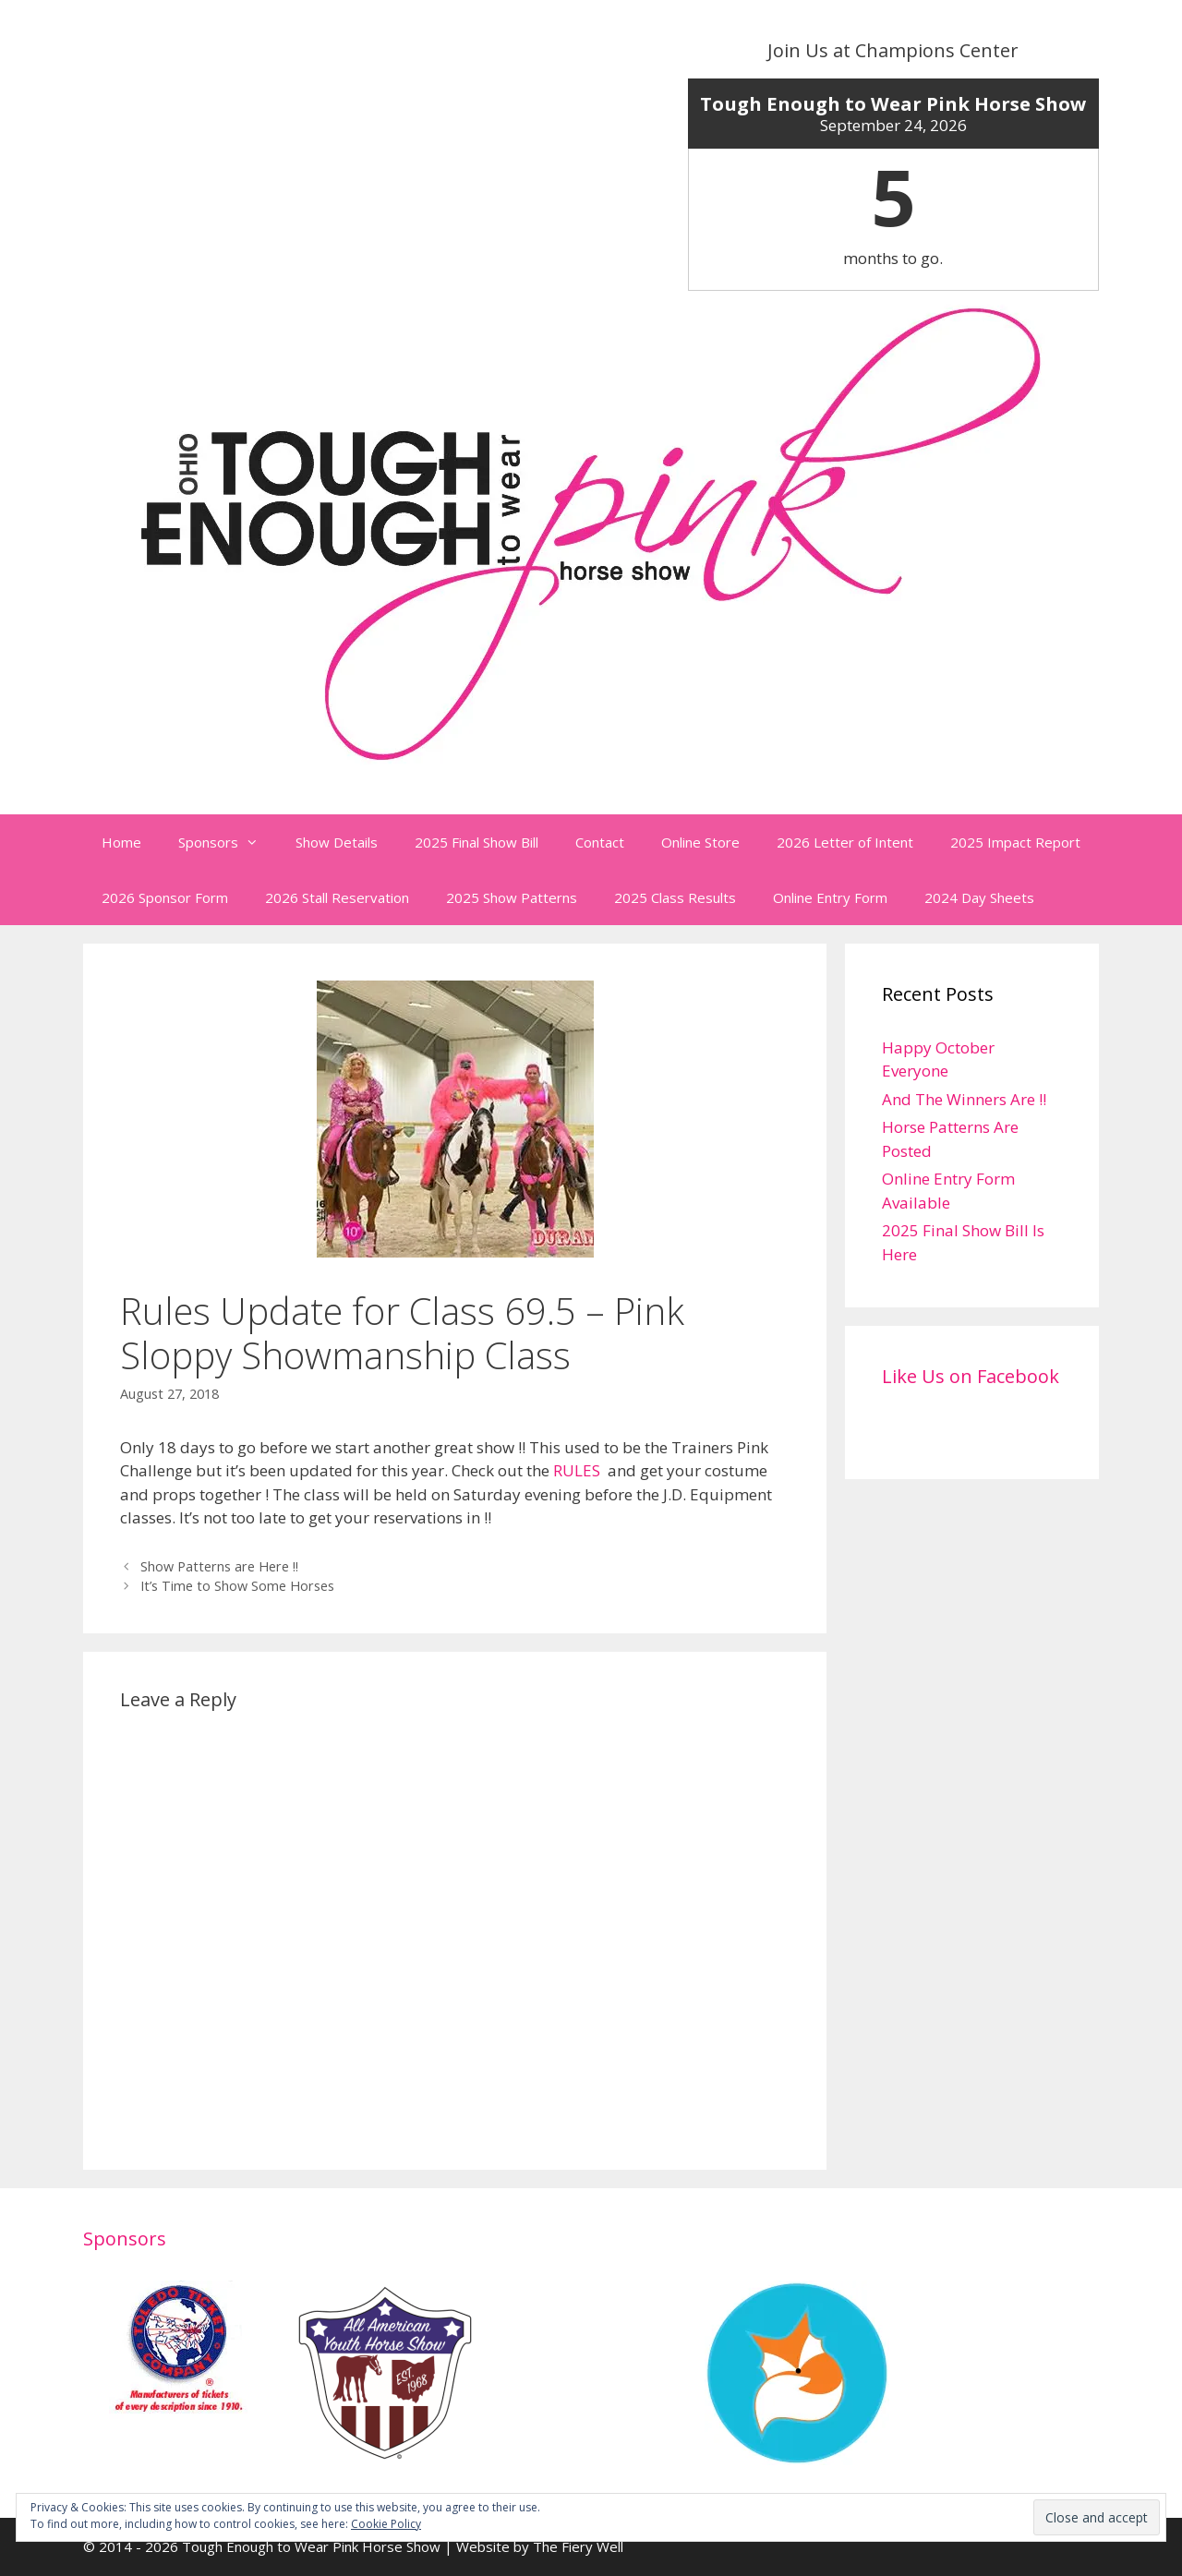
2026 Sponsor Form (165, 897)
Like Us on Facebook (970, 1376)
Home (121, 842)
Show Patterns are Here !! (219, 1566)
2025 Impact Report (1015, 842)
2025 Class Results (675, 897)
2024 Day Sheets (979, 897)
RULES (576, 1470)
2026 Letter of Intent (845, 842)
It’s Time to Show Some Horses (237, 1586)
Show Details (337, 842)
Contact (599, 842)
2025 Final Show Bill (476, 842)
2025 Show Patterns (511, 897)
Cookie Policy (386, 2524)
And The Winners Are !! (964, 1099)
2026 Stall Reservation (337, 897)
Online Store (700, 842)
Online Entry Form (830, 897)
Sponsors (227, 842)
